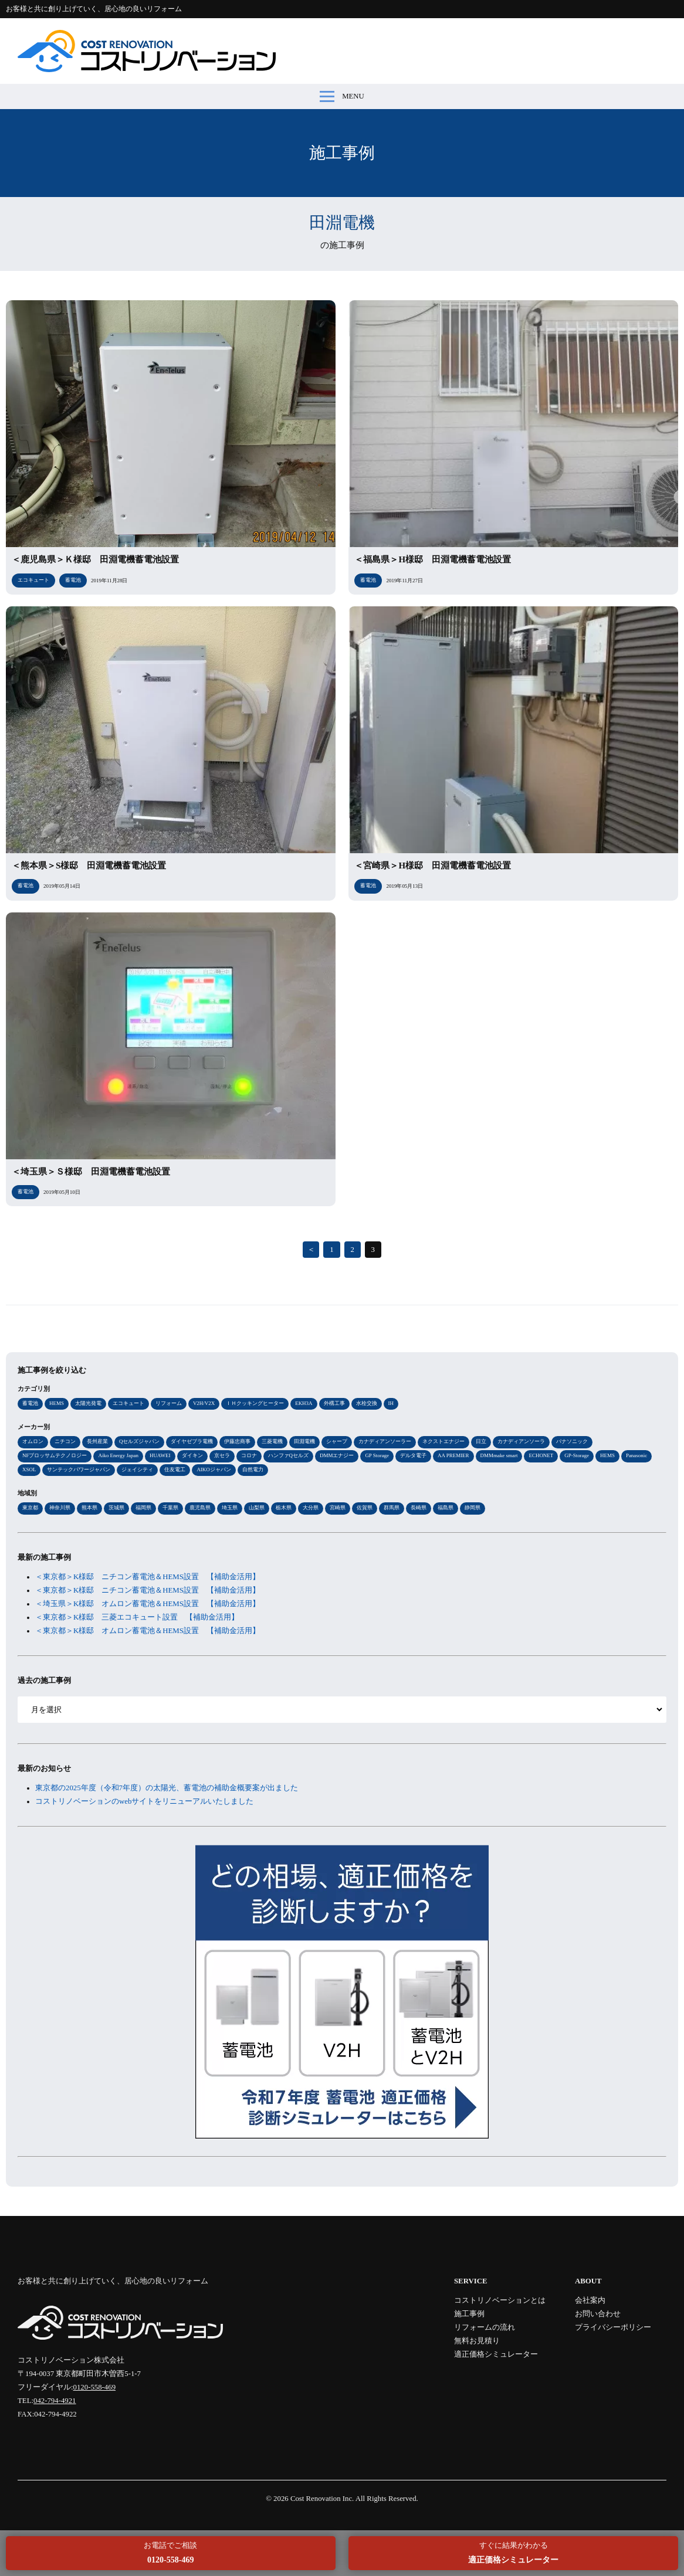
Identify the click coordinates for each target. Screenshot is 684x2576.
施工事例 (469, 2314)
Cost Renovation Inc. (322, 2498)
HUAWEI (160, 1455)
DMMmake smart (499, 1455)
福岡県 (143, 1508)
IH (391, 1403)
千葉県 (170, 1508)
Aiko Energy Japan (118, 1455)
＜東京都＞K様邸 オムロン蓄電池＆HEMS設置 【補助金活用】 (147, 1631)
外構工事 (334, 1403)
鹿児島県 (200, 1508)
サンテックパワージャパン (78, 1469)
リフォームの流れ (484, 2327)
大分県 (311, 1508)
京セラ (222, 1455)
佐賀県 (365, 1508)
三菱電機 (272, 1441)
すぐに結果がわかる (513, 2552)
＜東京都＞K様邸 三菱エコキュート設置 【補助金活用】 (137, 1617)
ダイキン (192, 1455)
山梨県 (257, 1508)
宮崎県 (338, 1508)
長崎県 (418, 1508)
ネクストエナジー (443, 1441)
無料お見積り (477, 2341)
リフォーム (168, 1403)
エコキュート (128, 1403)
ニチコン (65, 1441)
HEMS (56, 1403)
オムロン (32, 1441)
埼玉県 (230, 1508)
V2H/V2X (204, 1403)
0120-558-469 (94, 2387)
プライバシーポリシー (613, 2327)
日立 (481, 1441)
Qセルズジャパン (139, 1441)
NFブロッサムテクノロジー (54, 1455)
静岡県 (472, 1508)
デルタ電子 (413, 1455)
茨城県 (116, 1508)
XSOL (29, 1469)
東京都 (30, 1508)
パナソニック (572, 1441)
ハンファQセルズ (288, 1455)
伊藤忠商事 (237, 1441)
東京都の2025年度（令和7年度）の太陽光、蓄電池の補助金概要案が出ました (166, 1788)
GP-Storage (576, 1455)
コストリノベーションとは (500, 2300)
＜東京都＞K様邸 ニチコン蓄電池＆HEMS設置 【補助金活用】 (147, 1577)
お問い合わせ (598, 2314)
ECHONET (541, 1455)
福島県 (445, 1508)
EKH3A (303, 1403)
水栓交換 (366, 1403)
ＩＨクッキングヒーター (255, 1403)
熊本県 (89, 1508)
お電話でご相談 (170, 2552)
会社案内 (590, 2300)
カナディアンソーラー (384, 1441)
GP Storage (377, 1455)
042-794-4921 (54, 2401)
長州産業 (97, 1441)
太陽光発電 (88, 1403)
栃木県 (284, 1508)
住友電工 (174, 1469)
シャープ (336, 1441)
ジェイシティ (137, 1469)
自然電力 (252, 1469)
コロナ (249, 1455)
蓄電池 (30, 1403)
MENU (342, 96)
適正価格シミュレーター (496, 2354)
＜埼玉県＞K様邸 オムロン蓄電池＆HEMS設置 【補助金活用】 (147, 1604)
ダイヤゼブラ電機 (192, 1441)
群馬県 (391, 1508)
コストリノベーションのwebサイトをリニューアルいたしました (144, 1801)
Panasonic (636, 1455)
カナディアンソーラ (521, 1441)
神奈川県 (59, 1508)
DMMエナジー (337, 1455)
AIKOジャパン (214, 1469)
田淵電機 (304, 1441)
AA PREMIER (453, 1455)
